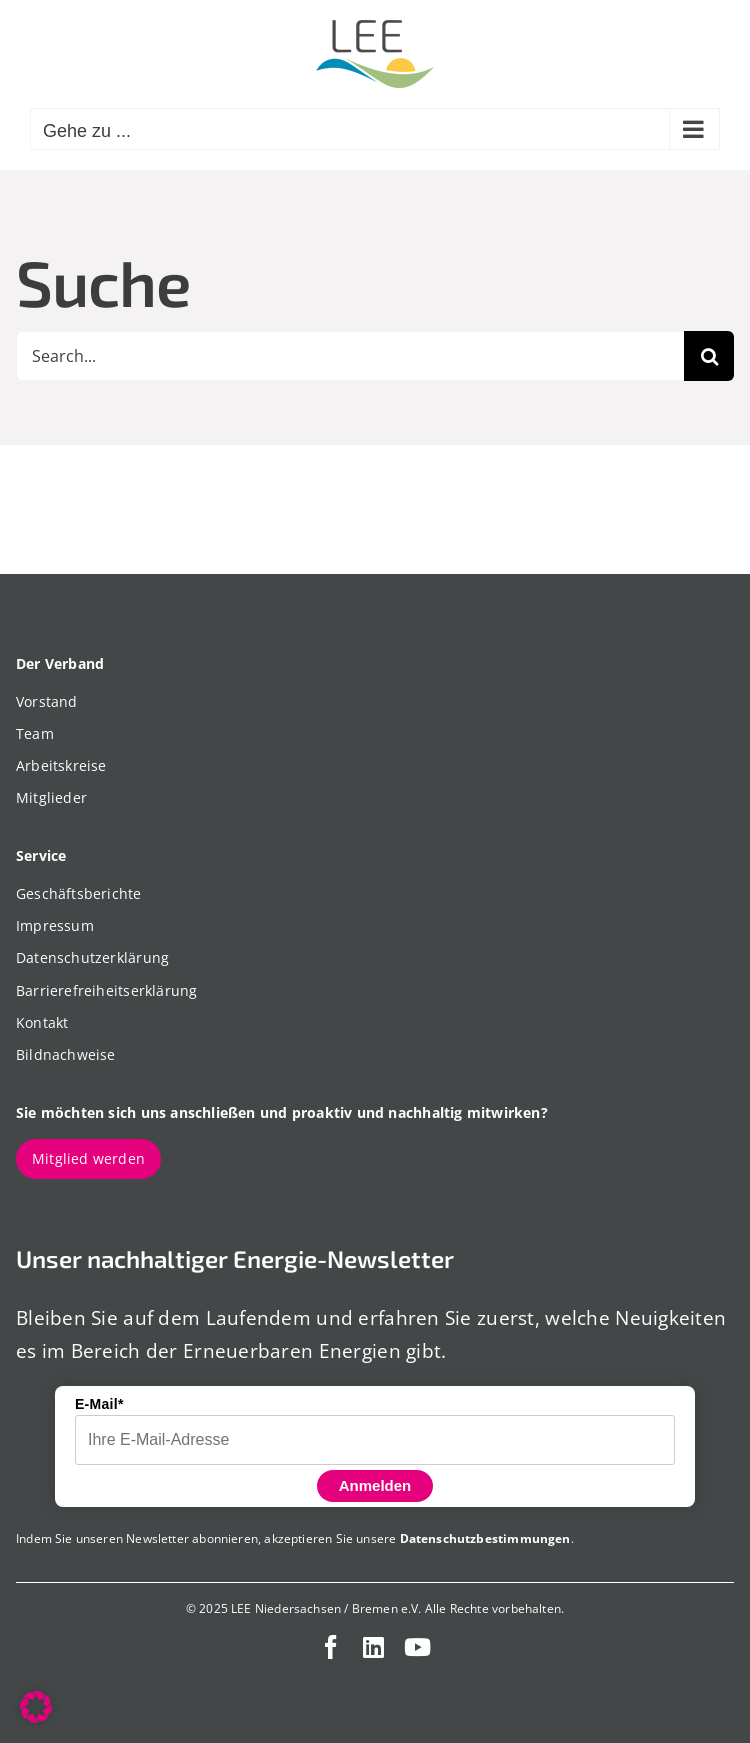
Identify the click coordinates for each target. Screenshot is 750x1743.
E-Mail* (99, 1404)
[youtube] (417, 1647)
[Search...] (350, 356)
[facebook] (331, 1647)
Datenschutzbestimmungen (485, 1538)
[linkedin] (373, 1647)
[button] (36, 1707)
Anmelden (375, 1485)
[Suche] (709, 356)
